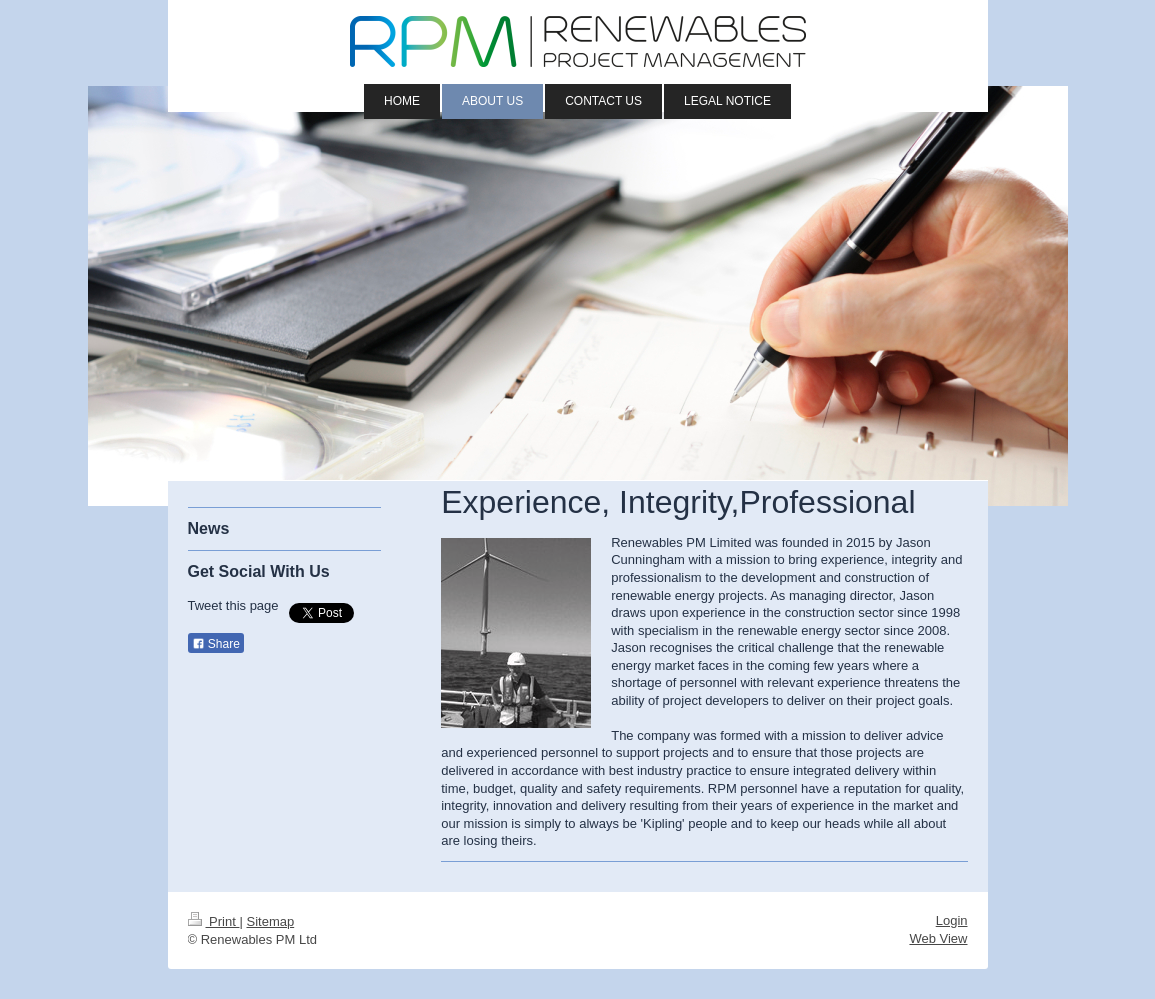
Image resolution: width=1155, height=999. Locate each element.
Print (214, 921)
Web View (938, 938)
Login (952, 920)
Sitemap (270, 921)
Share (216, 644)
